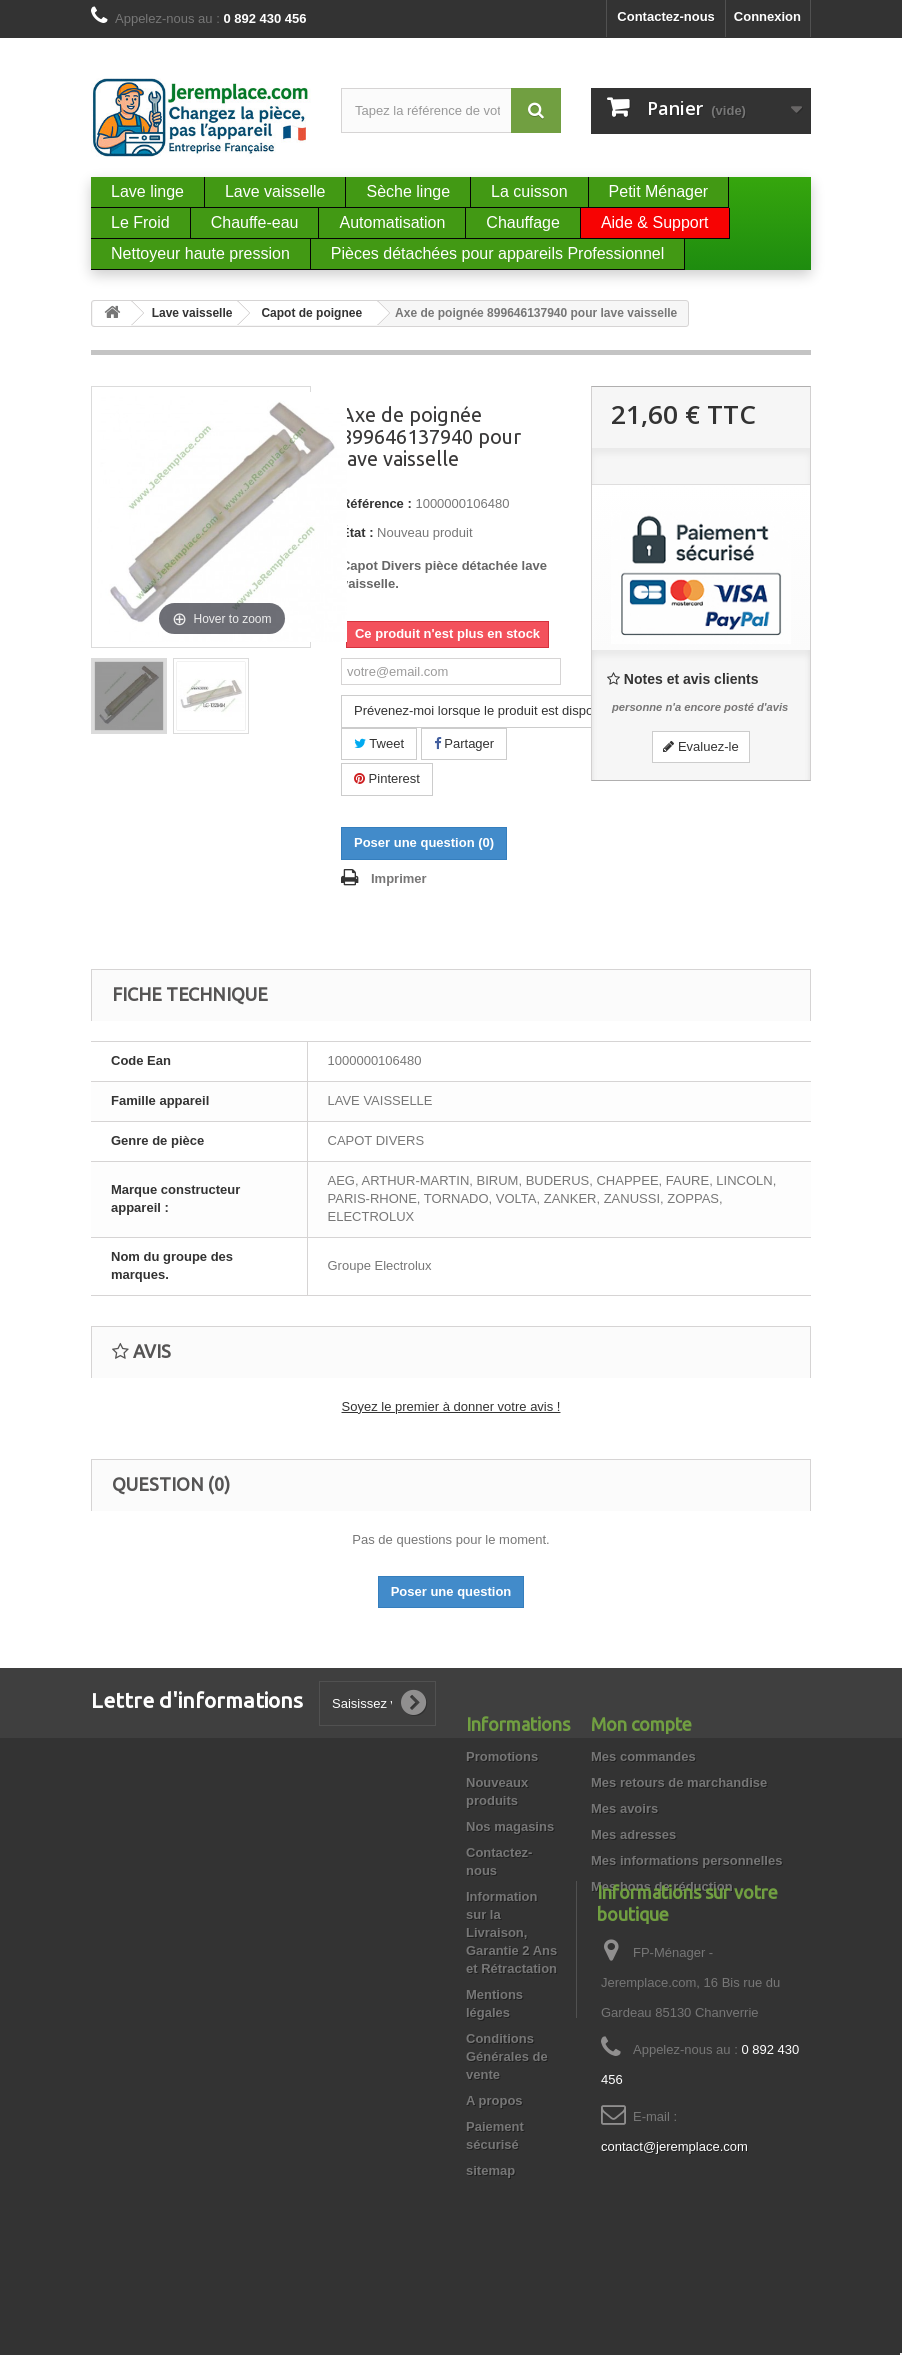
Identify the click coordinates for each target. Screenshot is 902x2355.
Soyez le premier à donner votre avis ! (451, 1406)
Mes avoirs (624, 1808)
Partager (464, 743)
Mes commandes (643, 1756)
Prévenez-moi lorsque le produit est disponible (487, 710)
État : (357, 532)
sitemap (490, 2170)
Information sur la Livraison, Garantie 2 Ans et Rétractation (511, 1932)
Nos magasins (510, 1826)
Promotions (502, 1756)
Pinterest (387, 778)
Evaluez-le (700, 746)
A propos (494, 2100)
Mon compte (641, 1724)
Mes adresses (633, 1834)
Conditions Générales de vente (507, 2056)
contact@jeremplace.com (674, 2223)
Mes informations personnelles (686, 1860)
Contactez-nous (666, 16)
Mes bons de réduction (662, 1886)
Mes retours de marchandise (679, 1782)
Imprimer (399, 878)
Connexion (767, 16)
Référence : (376, 503)
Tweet (379, 743)
